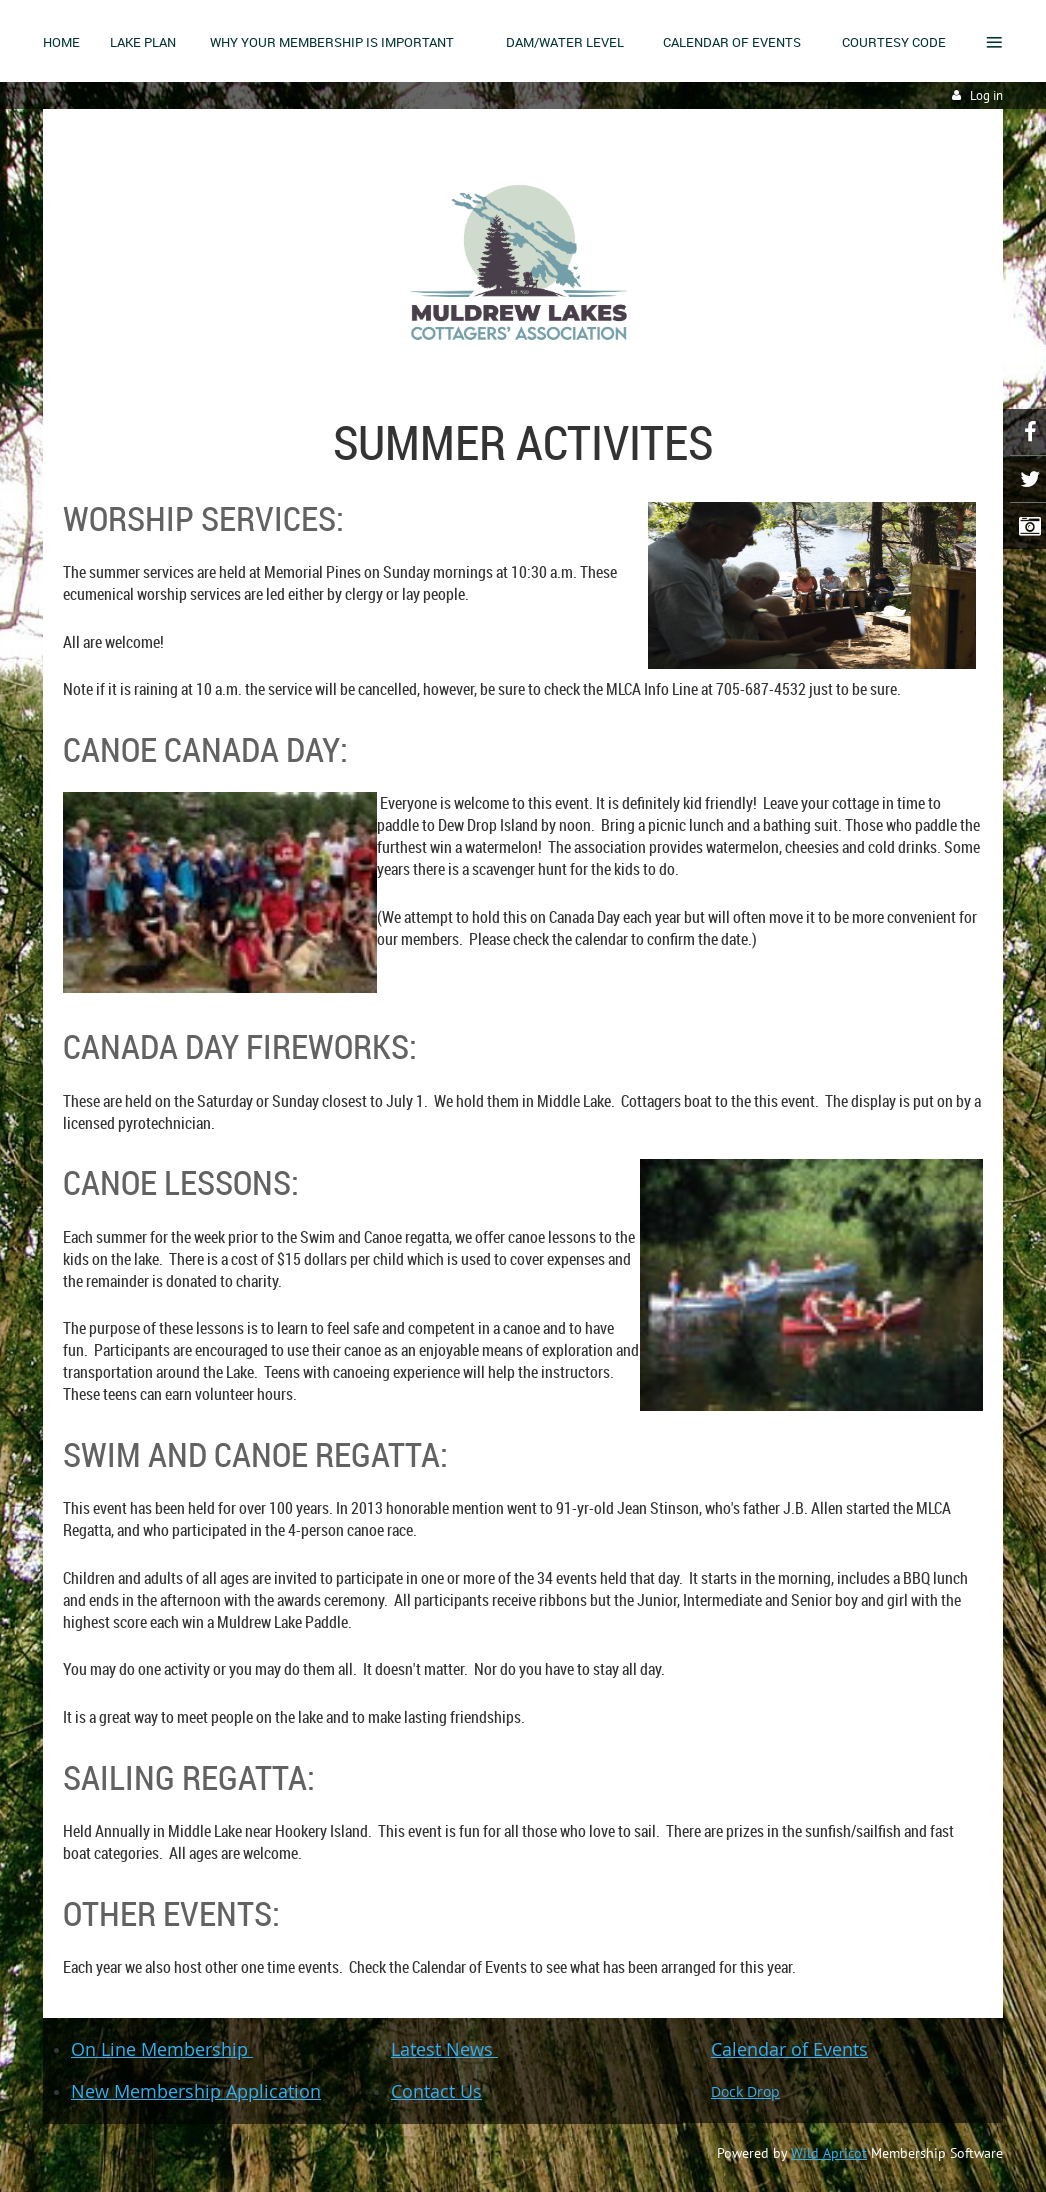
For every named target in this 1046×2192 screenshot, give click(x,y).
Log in (986, 95)
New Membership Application (196, 2091)
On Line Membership (162, 2049)
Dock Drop (745, 2091)
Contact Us (436, 2091)
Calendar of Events (789, 2049)
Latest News (444, 2049)
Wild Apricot (829, 2153)
